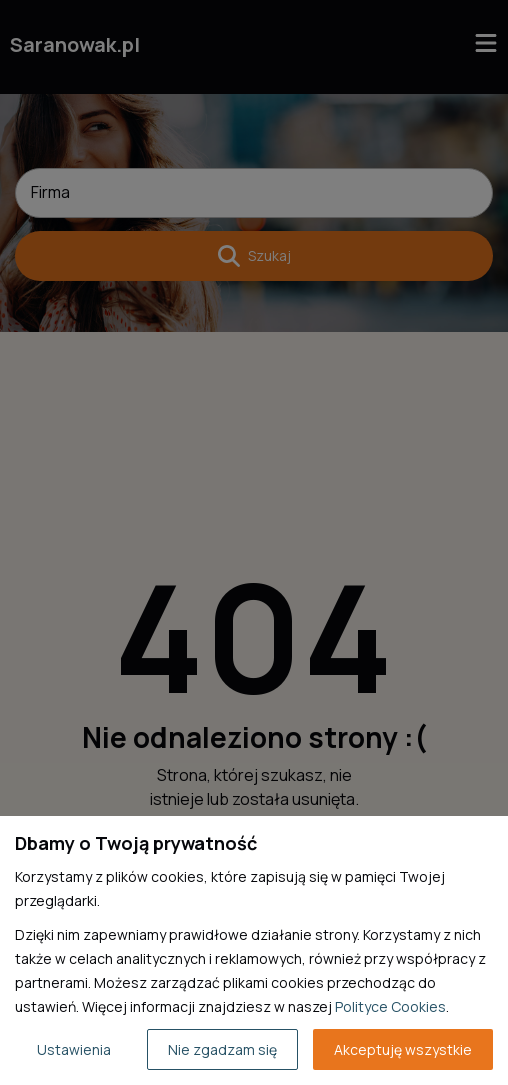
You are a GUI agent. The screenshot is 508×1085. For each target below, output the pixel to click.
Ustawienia (74, 1049)
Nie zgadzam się (222, 1049)
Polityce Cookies (390, 1006)
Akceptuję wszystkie (403, 1049)
